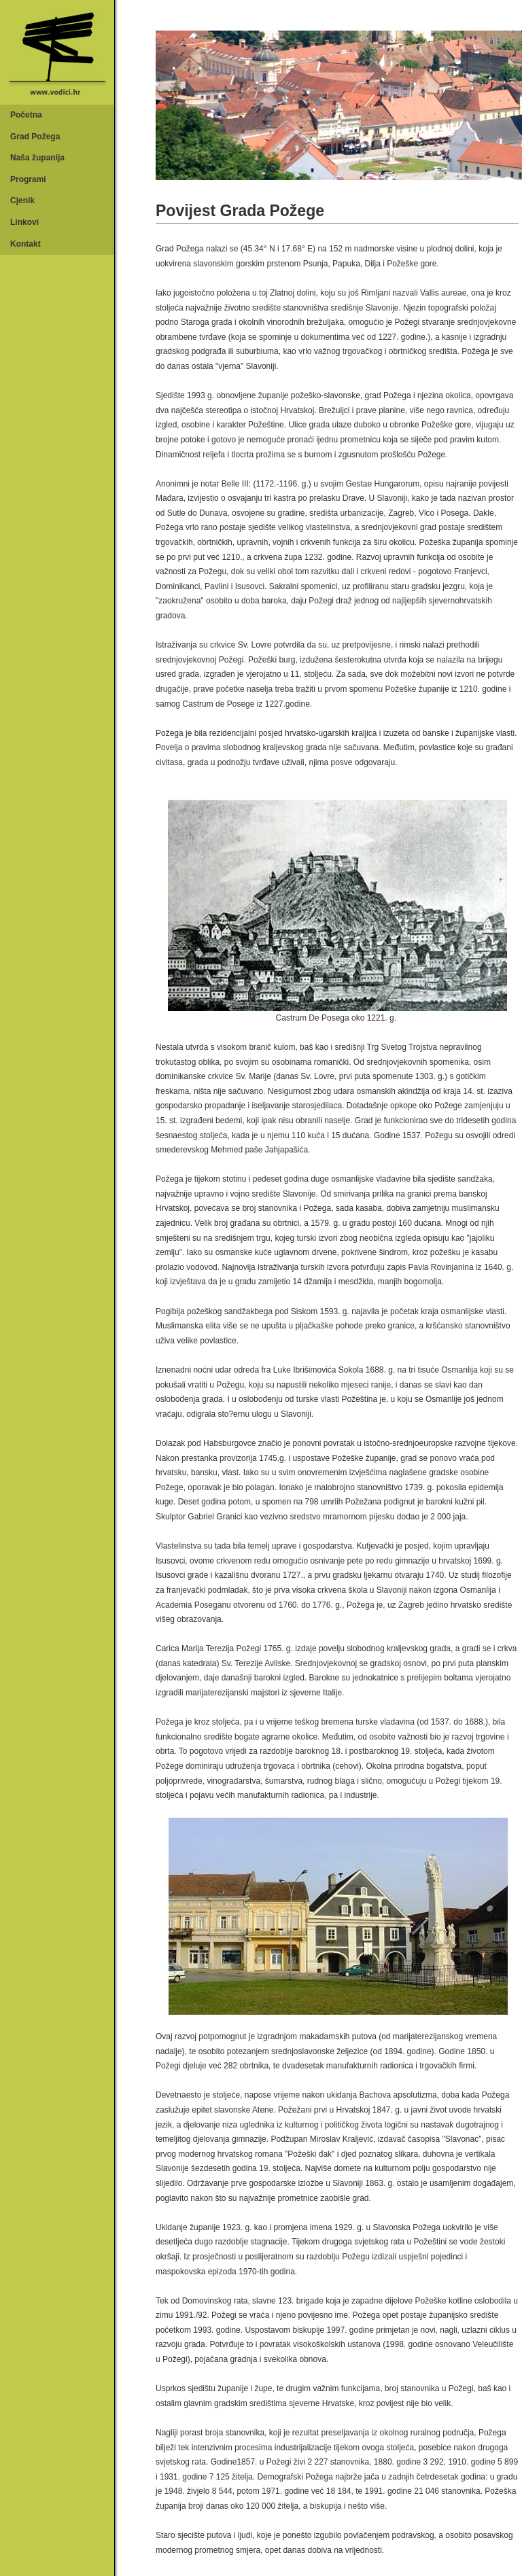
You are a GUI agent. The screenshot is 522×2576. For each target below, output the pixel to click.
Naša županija (37, 157)
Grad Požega (35, 136)
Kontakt (25, 244)
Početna (26, 115)
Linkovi (24, 222)
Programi (28, 179)
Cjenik (22, 200)
